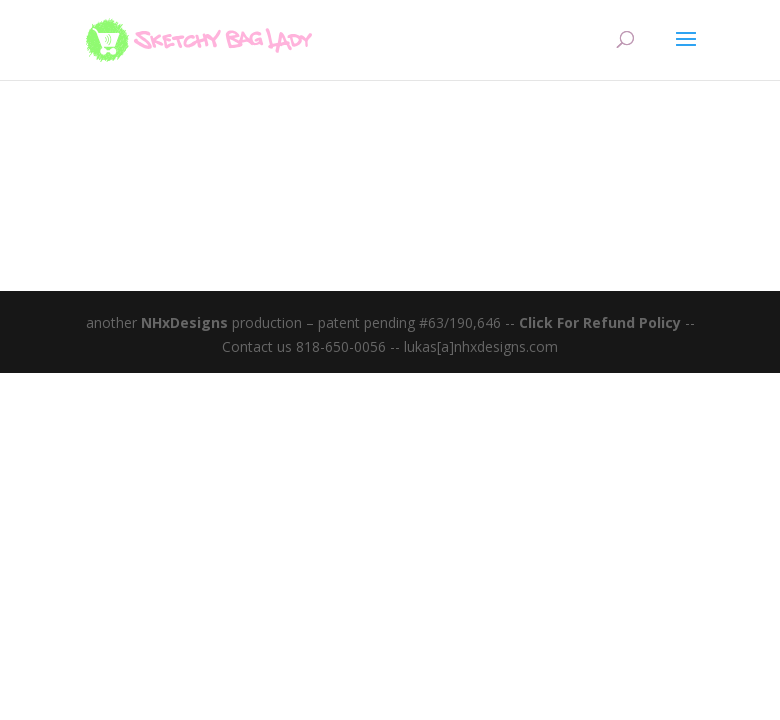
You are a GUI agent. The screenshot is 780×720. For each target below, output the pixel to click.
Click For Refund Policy (602, 322)
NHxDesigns (184, 322)
